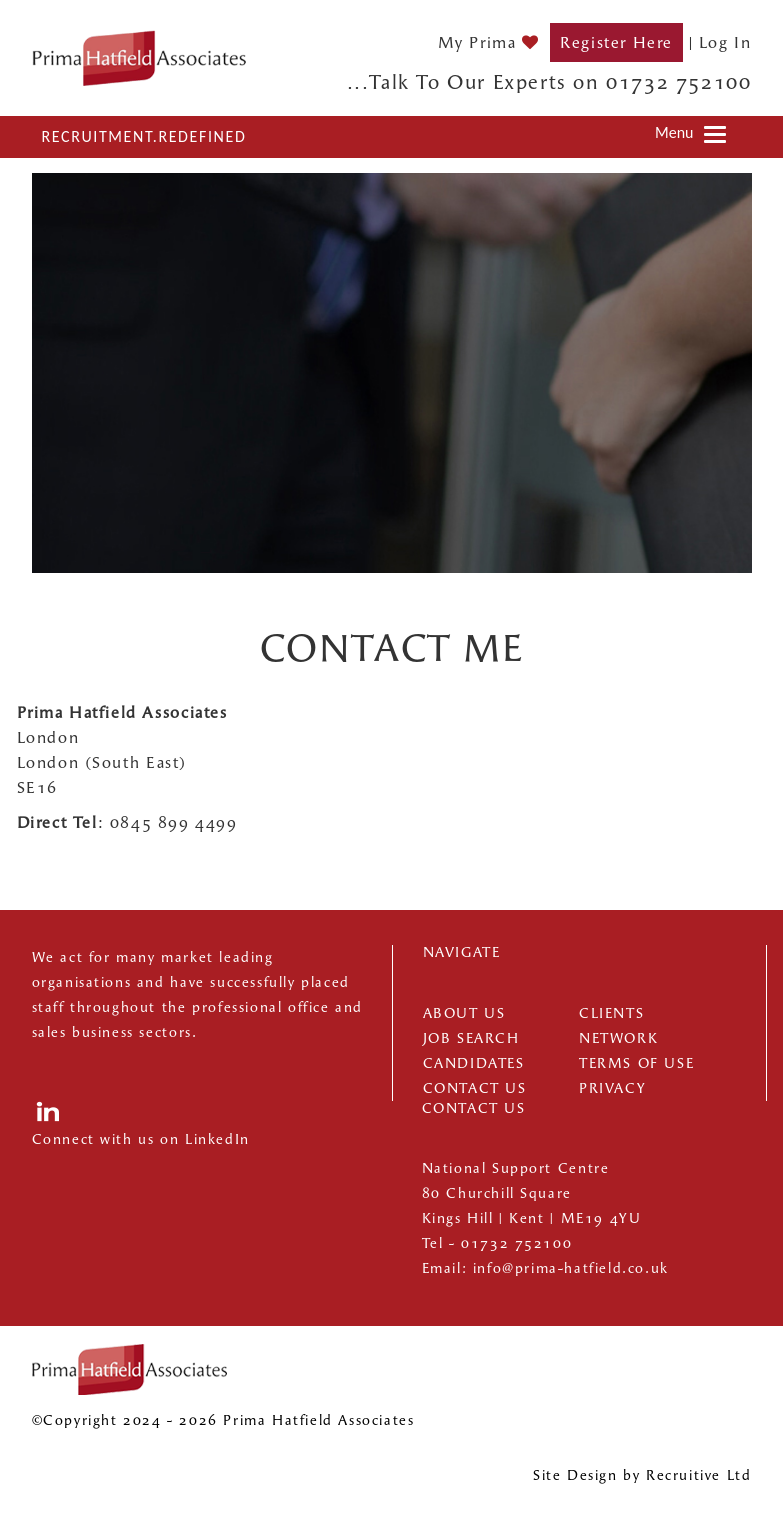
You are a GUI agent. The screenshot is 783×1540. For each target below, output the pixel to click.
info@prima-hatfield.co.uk (571, 1268)
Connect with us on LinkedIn (141, 1139)
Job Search (471, 1038)
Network (618, 1038)
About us (464, 1013)
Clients (611, 1013)
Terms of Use (636, 1063)
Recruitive (683, 1475)
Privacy (612, 1088)
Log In (725, 42)
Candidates (474, 1063)
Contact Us (475, 1088)
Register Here (616, 42)
